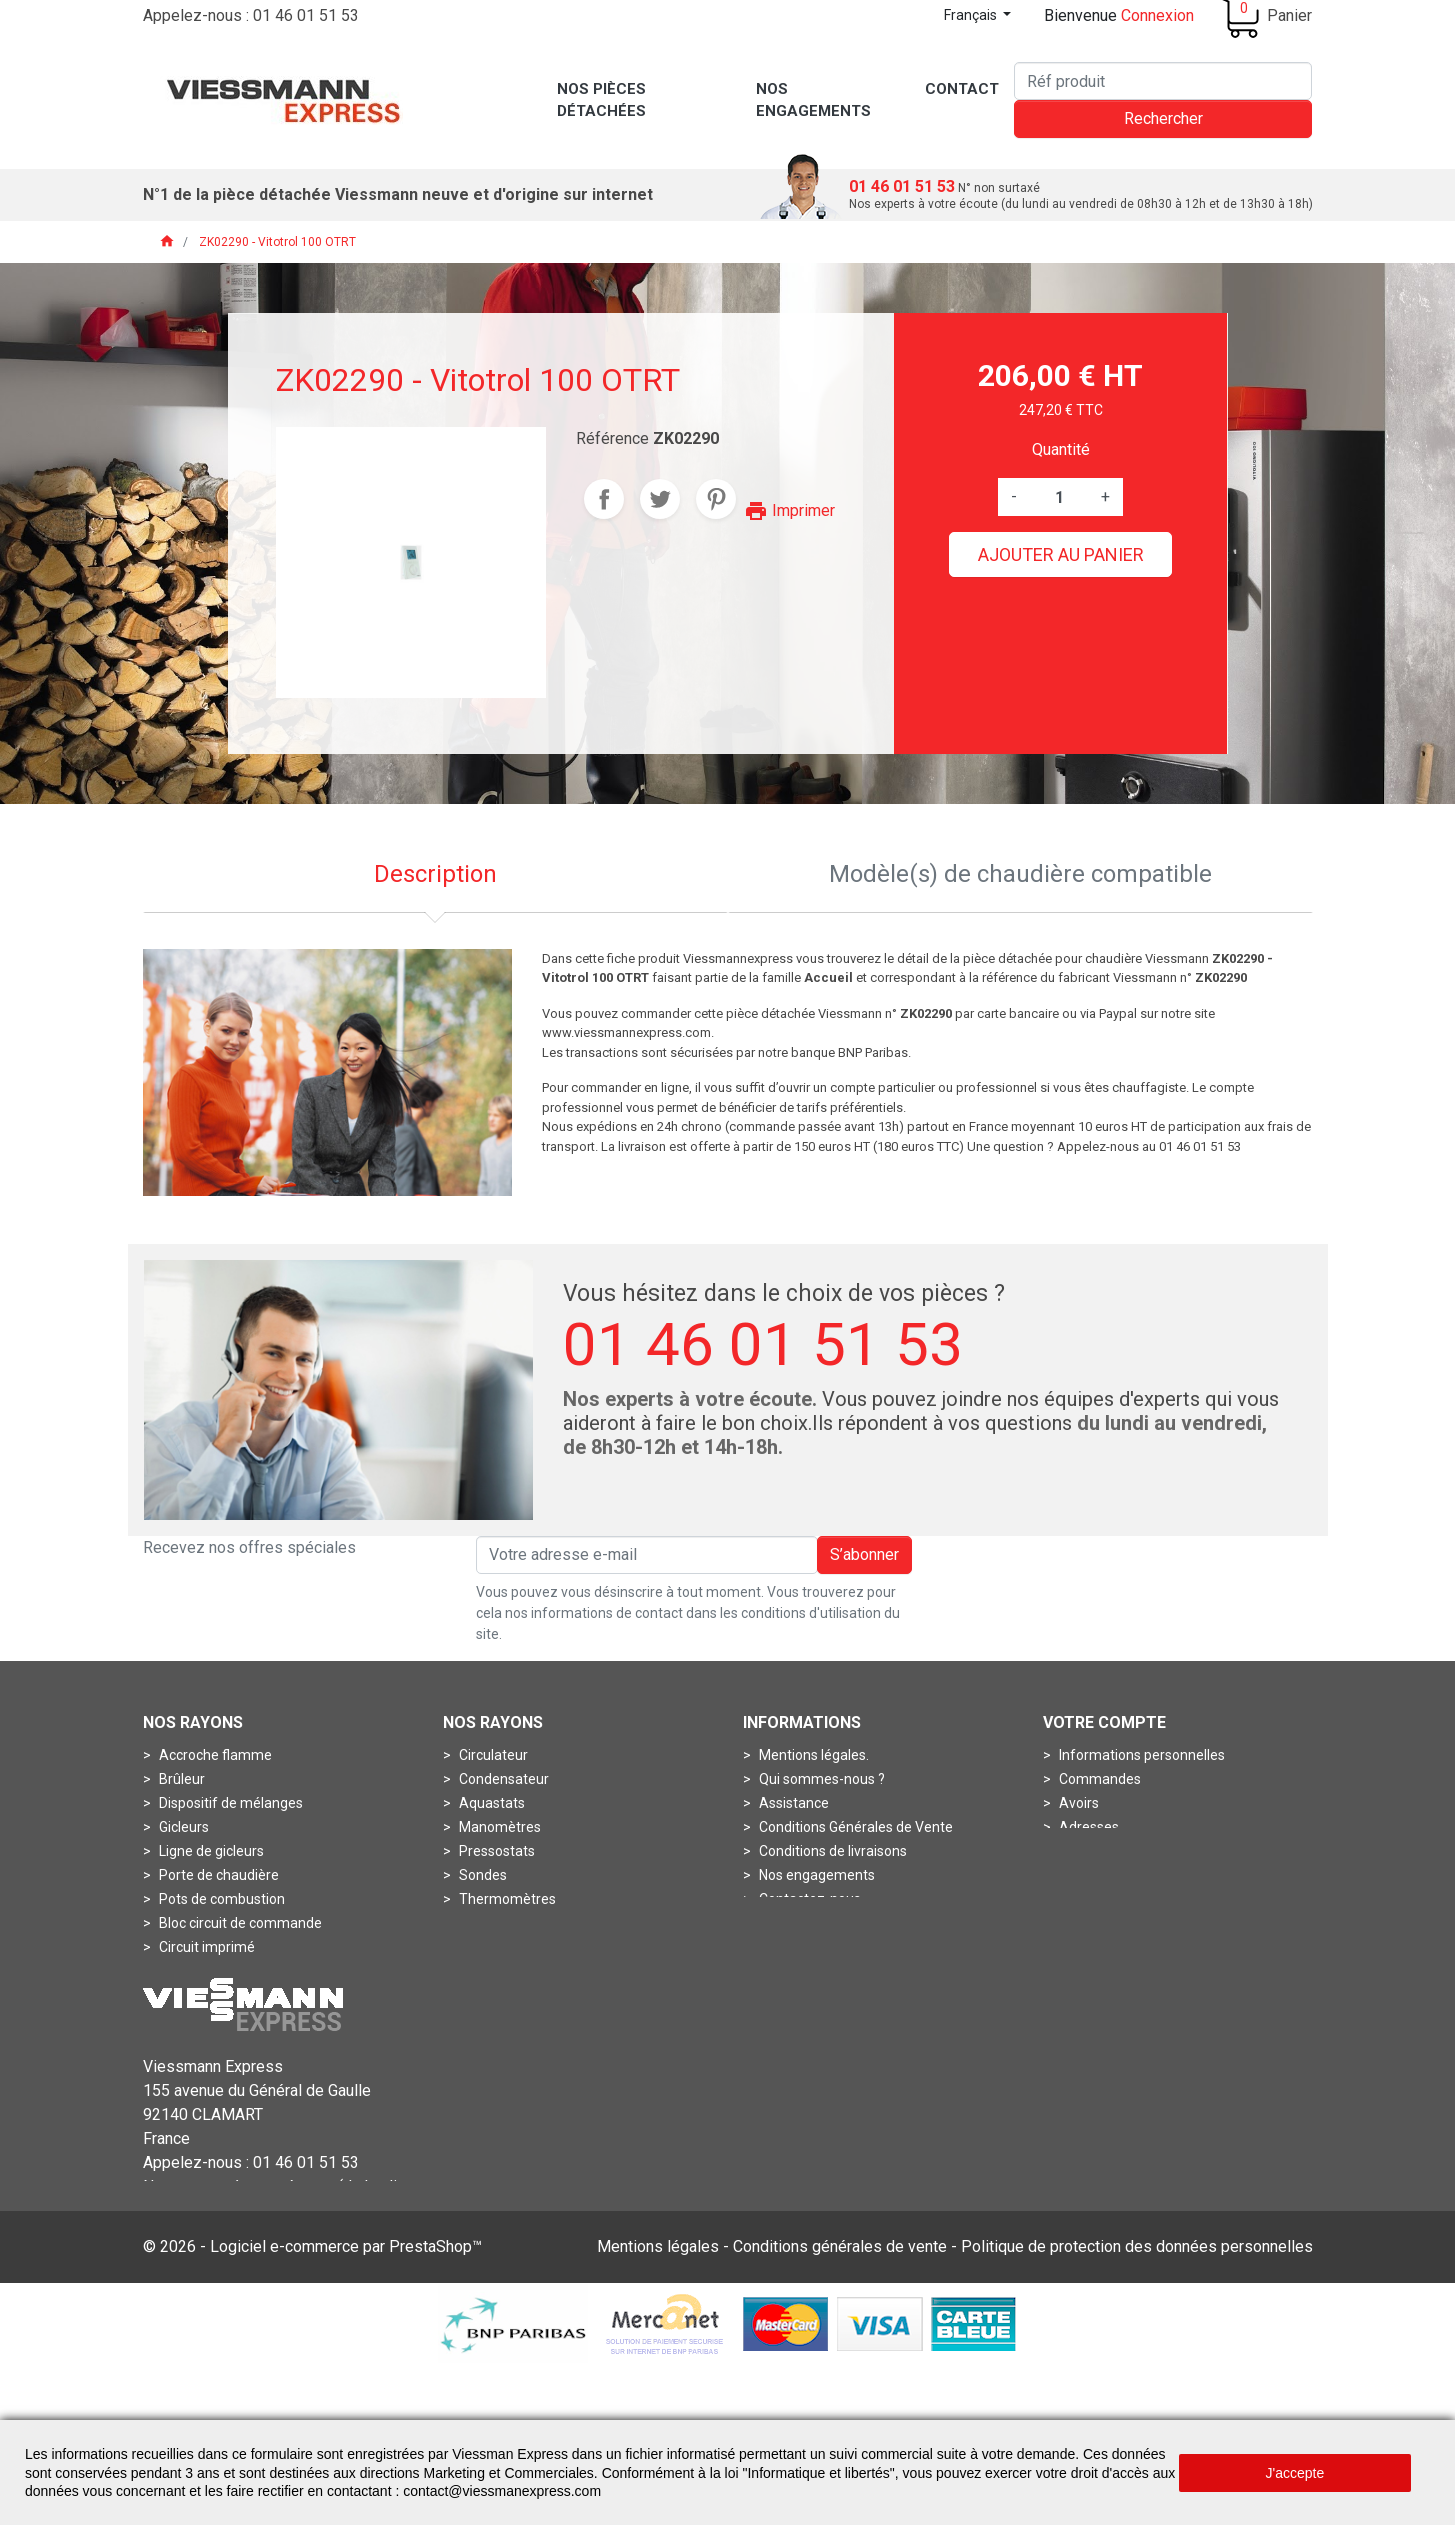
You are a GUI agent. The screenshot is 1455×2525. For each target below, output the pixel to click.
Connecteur (194, 1971)
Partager (604, 499)
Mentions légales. (812, 1755)
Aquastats (490, 1803)
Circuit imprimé (205, 1947)
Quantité (1061, 449)
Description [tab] (435, 874)
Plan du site (794, 1923)
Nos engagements (815, 1875)
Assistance (792, 1803)
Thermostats (499, 1923)
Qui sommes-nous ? (820, 1779)
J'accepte (1295, 2473)
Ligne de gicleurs (210, 1851)
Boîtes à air (492, 1995)
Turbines (185, 2043)
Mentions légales (658, 2405)
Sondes (481, 1875)
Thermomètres (506, 1899)
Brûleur (180, 1779)
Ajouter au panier (1061, 554)
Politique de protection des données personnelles (1137, 2405)
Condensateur (502, 1779)
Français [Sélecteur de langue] (972, 15)
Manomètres (498, 1827)
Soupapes (189, 2019)
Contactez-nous (808, 1899)
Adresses (1087, 1827)
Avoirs (1077, 1803)
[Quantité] (1059, 497)
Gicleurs (182, 1827)
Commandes (1098, 1779)
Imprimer (789, 510)
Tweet (660, 499)
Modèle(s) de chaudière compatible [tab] (1020, 874)
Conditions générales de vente (840, 2405)
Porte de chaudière (217, 1875)
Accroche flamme (214, 1755)
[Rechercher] (1163, 81)
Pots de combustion (220, 1899)
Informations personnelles (1140, 1755)
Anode (478, 1971)
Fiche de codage (208, 1995)
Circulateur (492, 1755)
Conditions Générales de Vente (854, 1827)
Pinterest (716, 499)
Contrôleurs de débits (525, 2043)
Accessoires (496, 1947)
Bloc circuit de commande (239, 1923)
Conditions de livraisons (831, 1851)
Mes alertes (1094, 1875)
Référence (612, 438)
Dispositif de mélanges (229, 1803)
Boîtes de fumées (513, 2019)
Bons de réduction (1114, 1851)
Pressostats (495, 1851)
